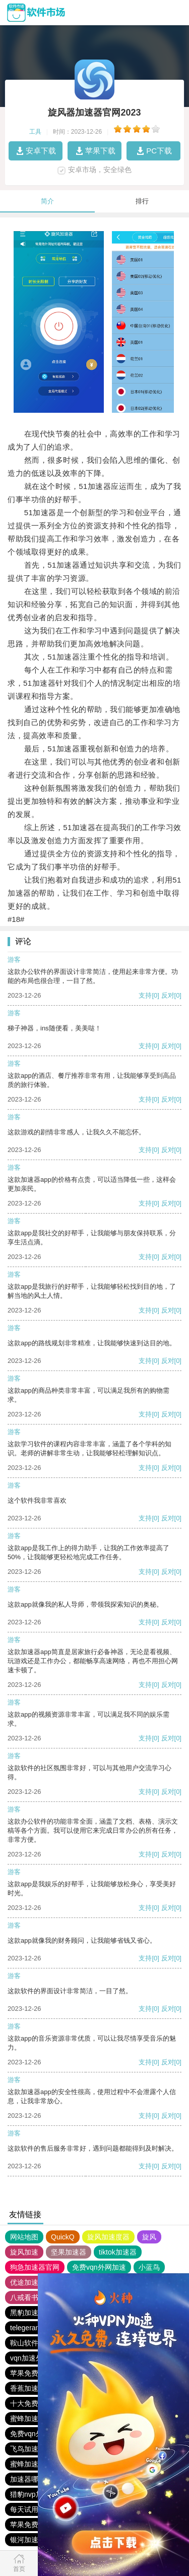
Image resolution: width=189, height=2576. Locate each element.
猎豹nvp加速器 (33, 2494)
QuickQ (63, 2237)
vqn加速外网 (30, 2358)
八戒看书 (24, 2297)
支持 (145, 995)
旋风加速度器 (108, 2237)
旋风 (149, 2237)
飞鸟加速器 (27, 2449)
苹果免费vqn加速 (37, 2524)
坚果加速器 (68, 2252)
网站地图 (24, 2237)
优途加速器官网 (34, 2282)
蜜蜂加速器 (27, 2419)
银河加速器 (27, 2540)
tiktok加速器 (118, 2252)
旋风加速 (24, 2252)
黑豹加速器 (27, 2313)
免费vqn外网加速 (99, 2267)
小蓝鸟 (149, 2267)
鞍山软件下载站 (34, 2343)
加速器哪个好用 (34, 2479)
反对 (167, 995)
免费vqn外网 (30, 2434)
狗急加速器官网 (34, 2267)
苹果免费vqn (30, 2373)
